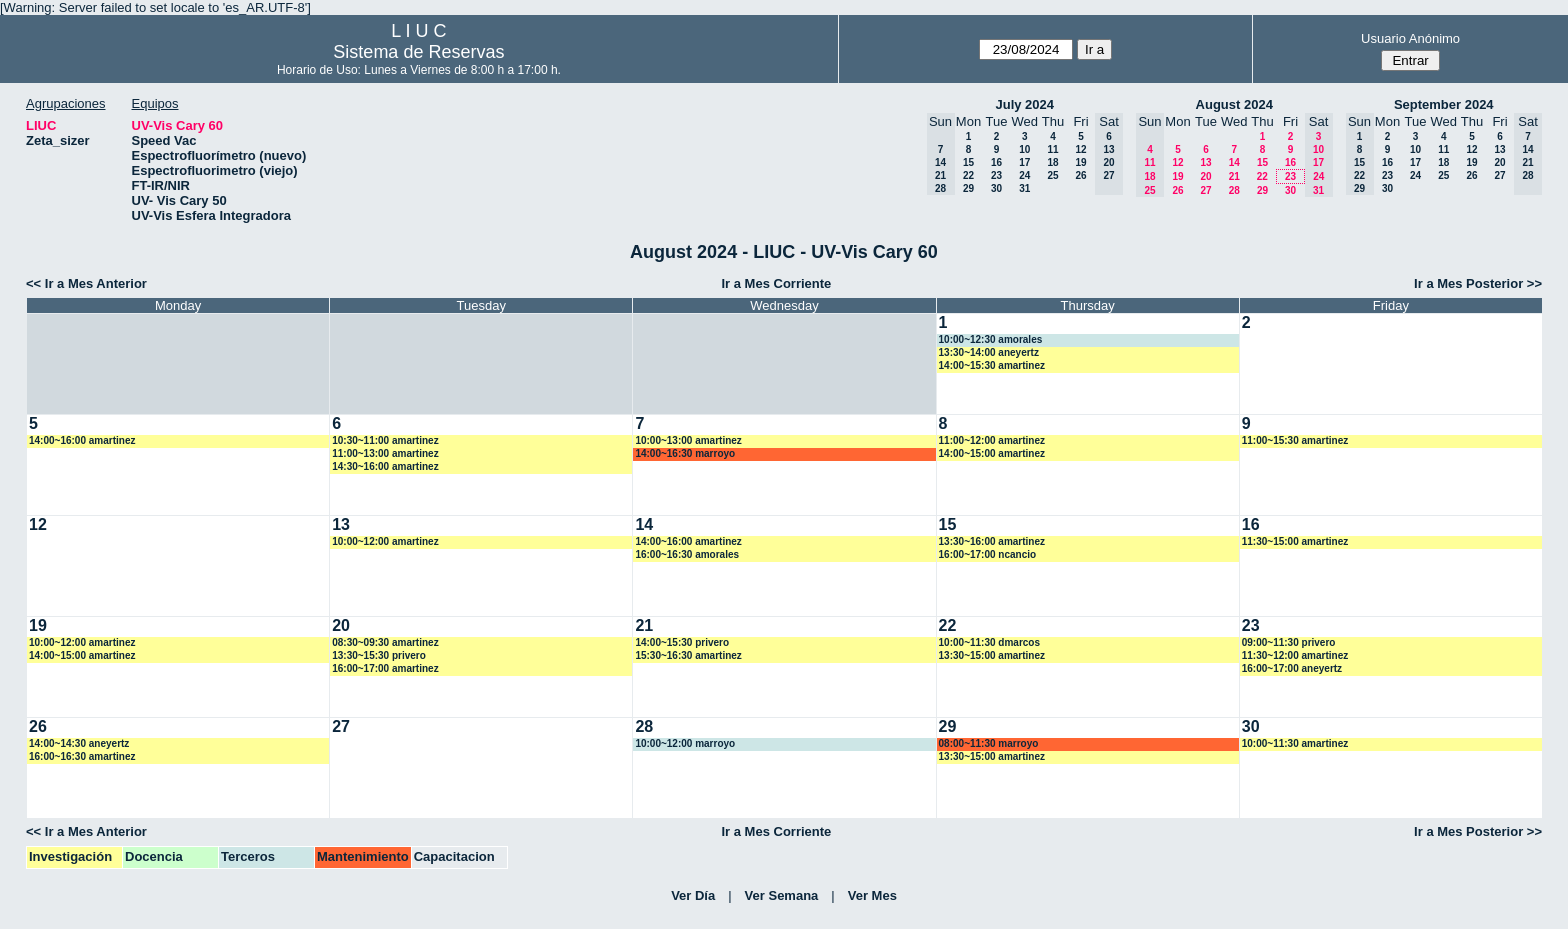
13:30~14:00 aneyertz (989, 352)
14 (1234, 162)
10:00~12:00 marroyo (685, 743)
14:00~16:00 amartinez (82, 440)
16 (996, 162)
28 (1234, 190)
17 (1024, 162)
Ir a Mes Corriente (776, 283)
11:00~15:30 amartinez (1295, 440)
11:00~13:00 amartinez (385, 453)
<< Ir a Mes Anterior (86, 283)
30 (996, 188)
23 (996, 175)
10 (1024, 149)
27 (1205, 190)
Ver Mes (872, 895)
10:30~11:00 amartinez (385, 440)
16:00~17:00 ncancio (988, 554)
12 (1080, 149)
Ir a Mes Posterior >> (1478, 283)
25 (1052, 175)
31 (1024, 188)
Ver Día (693, 895)
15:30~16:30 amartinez (688, 655)
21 (1234, 176)
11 (1052, 149)
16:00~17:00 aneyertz (1292, 668)
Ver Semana (782, 895)
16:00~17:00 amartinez (385, 668)
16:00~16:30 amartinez (82, 756)
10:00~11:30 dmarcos (989, 642)
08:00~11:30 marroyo (989, 743)
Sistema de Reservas (418, 52)
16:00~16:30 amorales (687, 554)
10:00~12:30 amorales (991, 339)
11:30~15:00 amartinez (1295, 541)
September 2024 (1444, 104)
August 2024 (1234, 104)
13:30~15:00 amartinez (992, 655)
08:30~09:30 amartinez (385, 642)
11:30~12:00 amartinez (1295, 655)
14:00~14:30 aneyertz (79, 743)
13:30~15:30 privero (379, 655)
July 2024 (1024, 104)
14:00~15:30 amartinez (992, 365)
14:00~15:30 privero (682, 642)
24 (1024, 175)
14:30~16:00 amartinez (385, 466)
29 (968, 188)
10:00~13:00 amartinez (688, 440)
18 (1052, 162)
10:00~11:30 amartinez (1295, 743)
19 (1080, 162)
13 (1205, 162)
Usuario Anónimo (1410, 38)
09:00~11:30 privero (1289, 642)
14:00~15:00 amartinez (992, 453)
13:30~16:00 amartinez (992, 541)
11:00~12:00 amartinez (992, 440)
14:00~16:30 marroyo (685, 453)
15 (968, 162)
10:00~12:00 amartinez (385, 541)
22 (968, 175)
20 (1205, 176)
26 (1080, 175)
